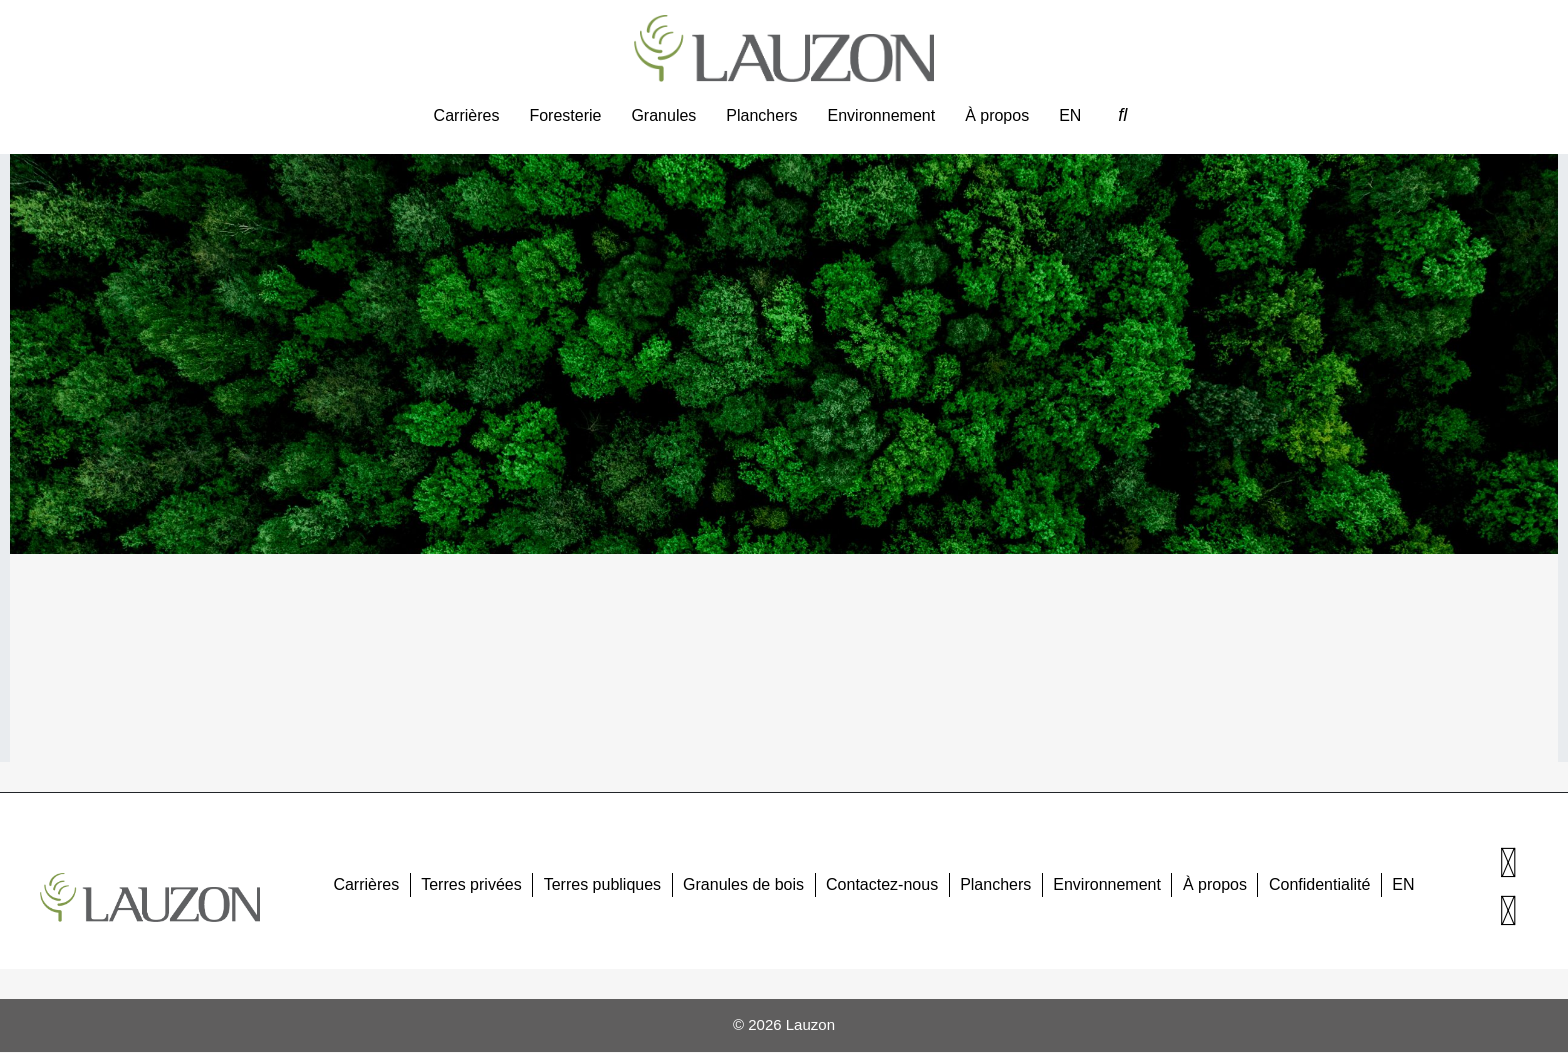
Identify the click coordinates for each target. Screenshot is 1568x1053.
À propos (997, 115)
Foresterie (565, 115)
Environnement (882, 115)
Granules (663, 115)
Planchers (761, 115)
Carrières (467, 115)
